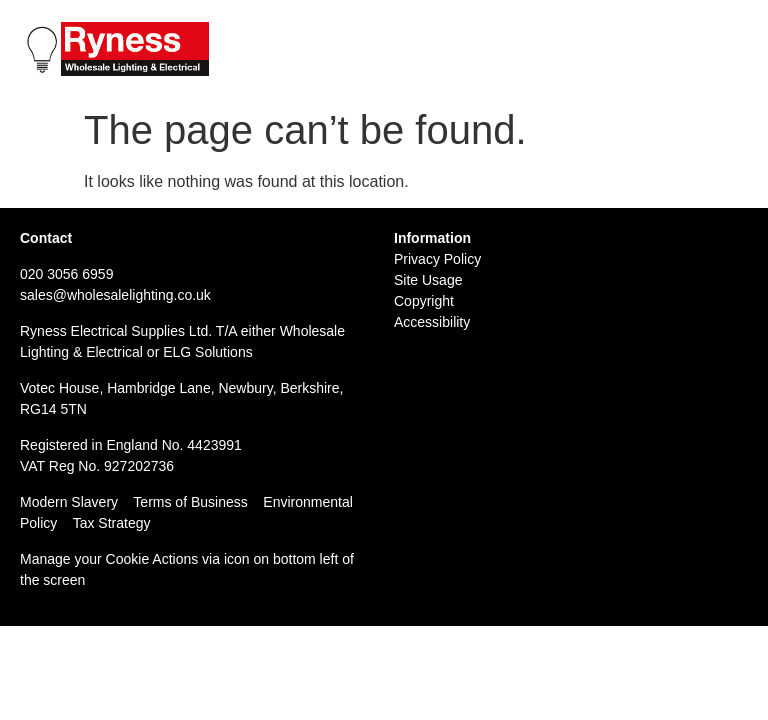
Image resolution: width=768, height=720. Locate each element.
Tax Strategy (112, 523)
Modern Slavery (69, 502)
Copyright (424, 301)
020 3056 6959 (66, 274)
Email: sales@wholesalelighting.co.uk (621, 52)
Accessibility (432, 322)
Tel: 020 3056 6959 (555, 31)
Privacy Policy (437, 259)
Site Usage (428, 280)
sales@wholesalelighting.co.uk (115, 295)
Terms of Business (190, 502)
